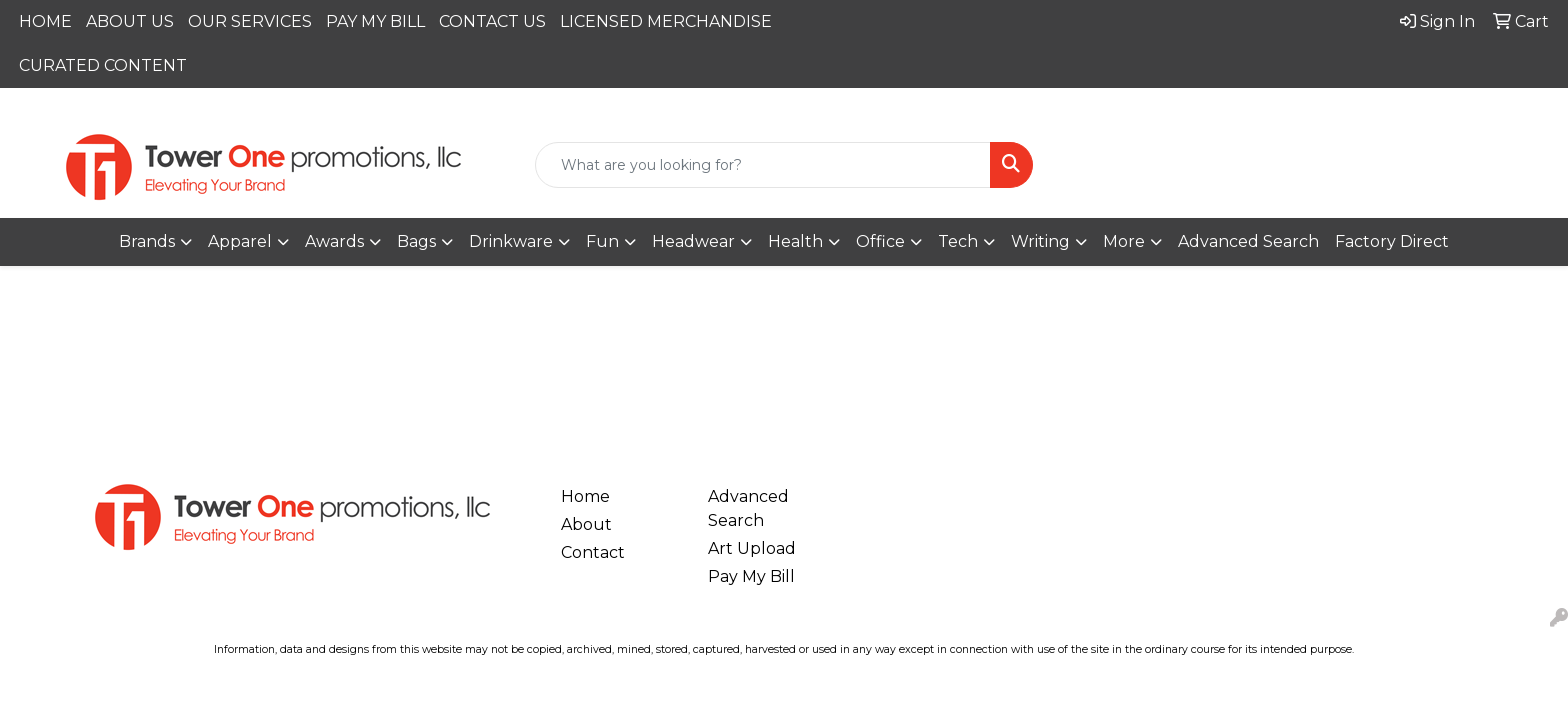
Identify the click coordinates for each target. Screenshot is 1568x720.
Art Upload (752, 548)
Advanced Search (1248, 241)
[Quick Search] (763, 165)
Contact (593, 552)
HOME (45, 21)
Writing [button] (1040, 241)
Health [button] (795, 241)
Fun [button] (602, 241)
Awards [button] (334, 241)
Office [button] (880, 241)
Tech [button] (958, 241)
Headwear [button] (693, 241)
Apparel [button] (240, 241)
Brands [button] (147, 241)
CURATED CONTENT (103, 65)
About (586, 524)
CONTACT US (492, 21)
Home (585, 496)
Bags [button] (416, 241)
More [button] (1124, 241)
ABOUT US (130, 21)
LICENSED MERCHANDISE (666, 21)
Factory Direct (1392, 241)
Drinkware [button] (511, 241)
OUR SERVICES (250, 21)
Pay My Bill (751, 576)
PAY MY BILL (375, 21)
